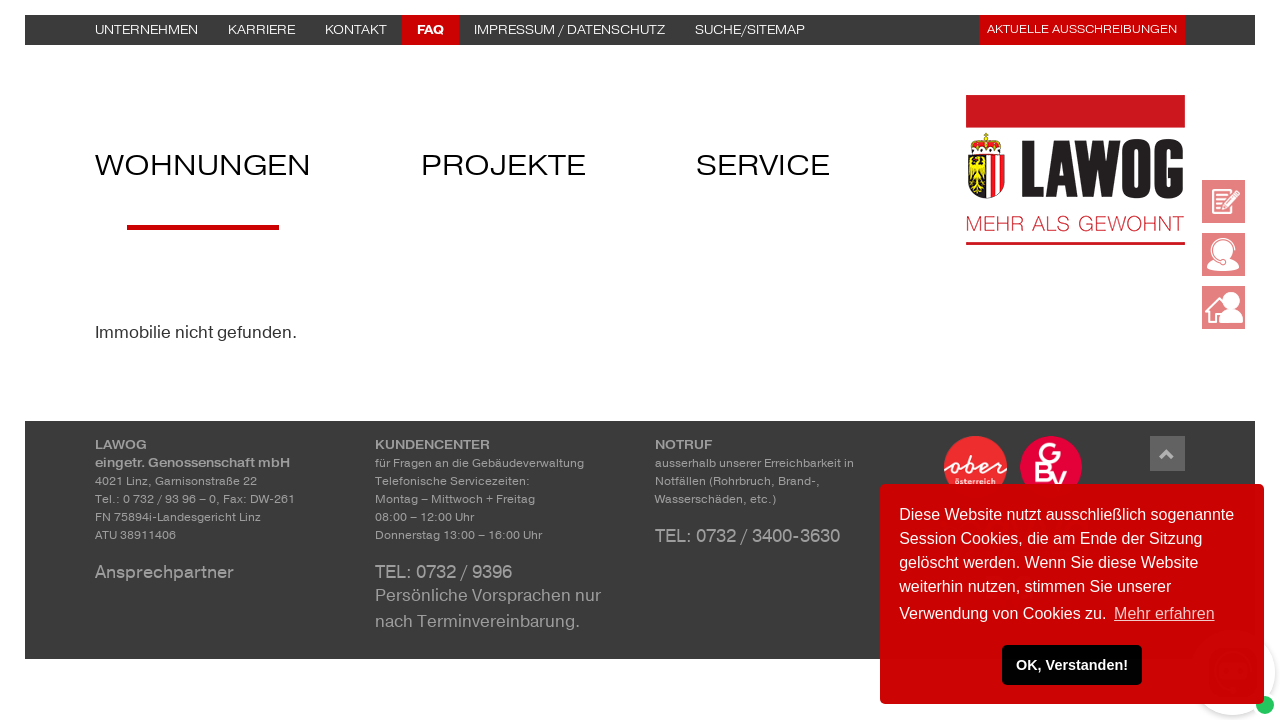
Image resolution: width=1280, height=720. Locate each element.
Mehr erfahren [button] (1164, 613)
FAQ (430, 30)
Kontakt (356, 30)
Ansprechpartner (164, 572)
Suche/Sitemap (750, 30)
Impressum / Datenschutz (569, 30)
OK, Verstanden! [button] (1072, 665)
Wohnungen (203, 170)
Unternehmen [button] (146, 30)
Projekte (503, 170)
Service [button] (763, 170)
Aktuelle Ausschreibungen (1082, 29)
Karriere (261, 30)
